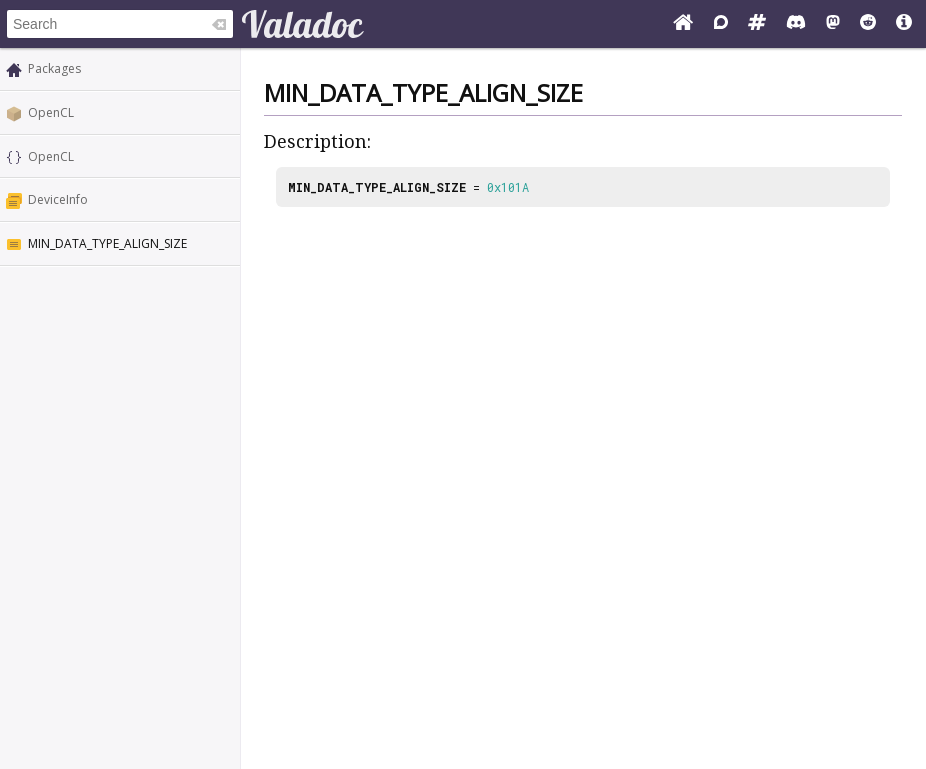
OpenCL (51, 112)
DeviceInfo (58, 199)
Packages (54, 68)
